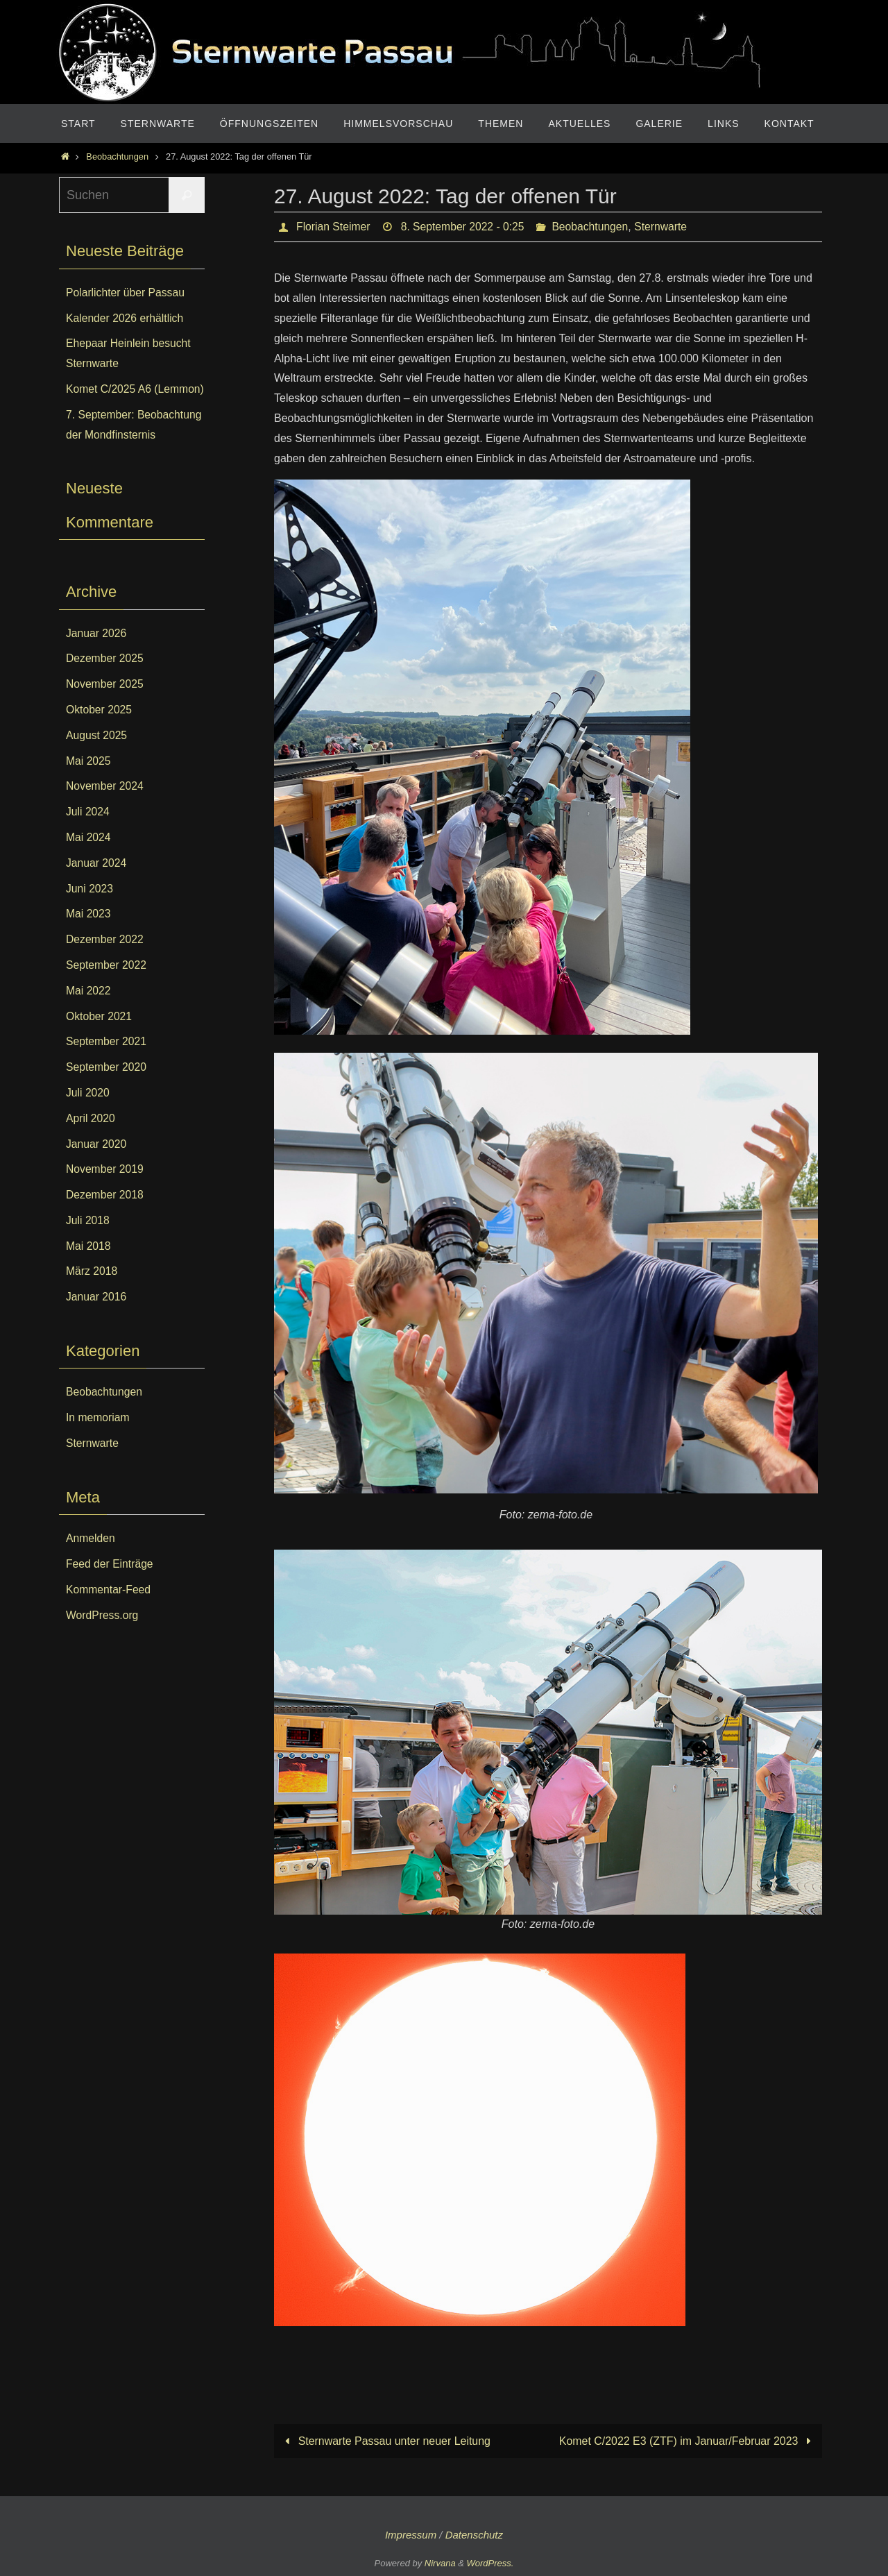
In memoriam (98, 1437)
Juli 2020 (88, 1113)
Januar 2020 (97, 1163)
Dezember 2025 (105, 678)
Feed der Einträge (110, 1584)
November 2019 (105, 1189)
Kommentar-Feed (109, 1610)
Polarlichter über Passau (126, 292)
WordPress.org (102, 1635)
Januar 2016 (97, 1317)
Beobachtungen (117, 156)
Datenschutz (474, 2535)
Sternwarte (666, 226)
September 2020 (107, 1087)
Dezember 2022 (105, 959)
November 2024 (105, 806)
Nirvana (440, 2563)
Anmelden (91, 1558)
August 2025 (97, 755)
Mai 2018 (89, 1265)
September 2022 (107, 985)
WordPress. (490, 2563)
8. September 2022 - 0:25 (465, 226)
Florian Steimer (333, 226)
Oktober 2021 (99, 1036)
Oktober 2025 (99, 730)
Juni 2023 (90, 908)
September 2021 (107, 1061)
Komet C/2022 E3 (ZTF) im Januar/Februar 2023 (687, 2441)
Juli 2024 (88, 832)
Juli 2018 (88, 1240)
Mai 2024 (89, 857)
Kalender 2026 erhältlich (126, 318)
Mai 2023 (89, 934)
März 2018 (92, 1291)
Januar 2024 (97, 883)
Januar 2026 (97, 653)
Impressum (410, 2535)
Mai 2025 (89, 780)
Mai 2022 (89, 1011)
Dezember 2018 (105, 1215)
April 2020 (91, 1138)
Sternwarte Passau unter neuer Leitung (385, 2441)
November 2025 (105, 704)
